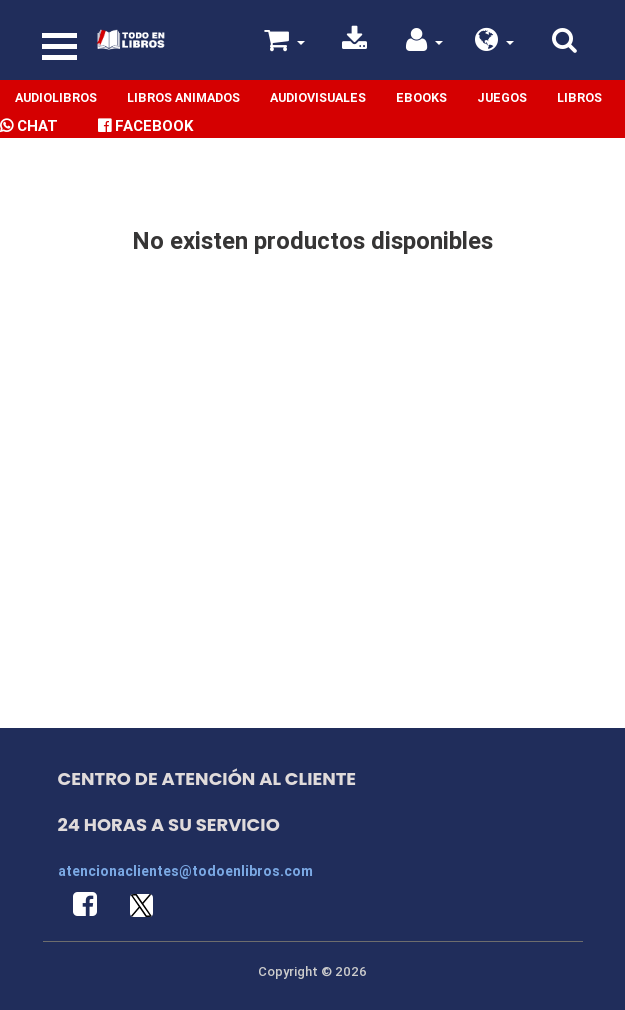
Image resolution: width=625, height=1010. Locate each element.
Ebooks (421, 97)
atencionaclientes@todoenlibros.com (185, 871)
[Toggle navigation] (59, 46)
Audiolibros (56, 97)
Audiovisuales (318, 97)
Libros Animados (183, 97)
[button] (494, 43)
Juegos (502, 97)
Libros (579, 97)
